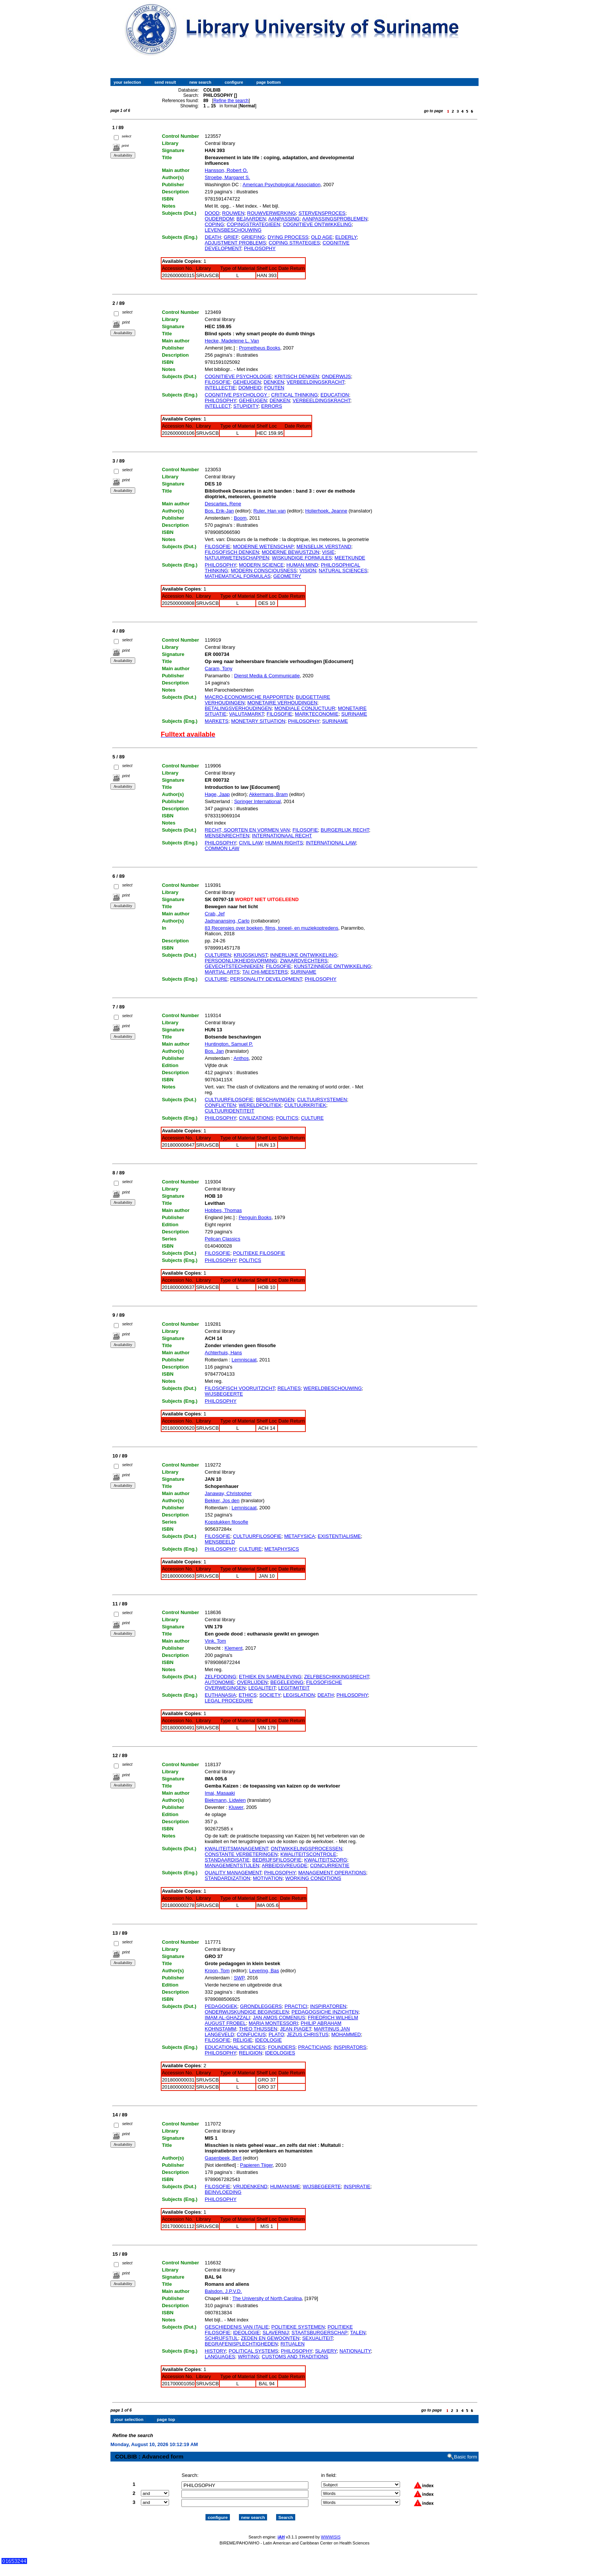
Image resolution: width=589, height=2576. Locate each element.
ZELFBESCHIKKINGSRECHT (336, 1676)
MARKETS (216, 721)
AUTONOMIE (219, 1682)
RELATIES (289, 1388)
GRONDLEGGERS (261, 2006)
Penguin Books (255, 1217)
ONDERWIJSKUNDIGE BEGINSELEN (247, 2012)
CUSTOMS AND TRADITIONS (295, 2356)
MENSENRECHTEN (227, 835)
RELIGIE (242, 2040)
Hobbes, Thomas (223, 1210)
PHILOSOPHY (260, 248)
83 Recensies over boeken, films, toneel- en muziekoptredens (271, 928)
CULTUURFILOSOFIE (229, 1099)
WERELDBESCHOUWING (333, 1388)
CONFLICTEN (220, 1105)
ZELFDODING (220, 1676)
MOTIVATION (267, 1878)
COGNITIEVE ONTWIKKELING (317, 224)
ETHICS (248, 1695)
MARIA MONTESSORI (273, 2023)
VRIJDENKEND (250, 2186)
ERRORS (271, 406)
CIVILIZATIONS (256, 1118)
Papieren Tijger (256, 2165)
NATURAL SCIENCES (343, 570)
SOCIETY (269, 1695)
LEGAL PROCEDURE (229, 1700)
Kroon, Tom (217, 1970)
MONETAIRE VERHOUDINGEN (282, 702)
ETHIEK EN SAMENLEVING (270, 1676)
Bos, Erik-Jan (219, 511)
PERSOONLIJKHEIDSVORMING (241, 960)
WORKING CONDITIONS (313, 1878)
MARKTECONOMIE (316, 714)
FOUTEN (274, 387)
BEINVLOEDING (223, 2192)
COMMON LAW (222, 848)
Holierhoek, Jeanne (326, 511)
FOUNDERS (281, 2047)
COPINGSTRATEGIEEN (253, 224)
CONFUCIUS (251, 2034)
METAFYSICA (299, 1536)
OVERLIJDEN (252, 1682)
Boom (240, 518)
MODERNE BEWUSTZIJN (290, 552)
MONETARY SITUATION (258, 721)
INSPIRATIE (357, 2186)
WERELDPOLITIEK (260, 1105)
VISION (307, 570)
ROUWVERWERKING (271, 213)
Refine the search (231, 100)
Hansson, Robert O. (226, 170)
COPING (214, 224)
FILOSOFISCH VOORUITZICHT (240, 1388)
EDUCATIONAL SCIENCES (235, 2047)
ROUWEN (233, 213)
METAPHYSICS (281, 1549)
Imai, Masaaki (220, 1793)
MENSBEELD (220, 1542)
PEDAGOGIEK (221, 2006)
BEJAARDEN (251, 219)
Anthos (241, 1058)
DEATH (213, 237)
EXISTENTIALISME (339, 1536)
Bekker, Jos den (222, 1500)
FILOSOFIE (217, 382)
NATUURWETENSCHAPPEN (237, 558)
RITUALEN (293, 2344)
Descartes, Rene (223, 503)
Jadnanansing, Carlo (227, 921)
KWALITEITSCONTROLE (308, 1854)
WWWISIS (330, 2530)
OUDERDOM (219, 219)
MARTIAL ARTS (222, 972)
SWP (239, 1978)
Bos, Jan (214, 1051)
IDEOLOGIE (268, 2040)
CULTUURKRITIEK (305, 1105)
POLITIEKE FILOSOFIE (259, 1253)
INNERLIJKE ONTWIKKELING (303, 955)
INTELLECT (218, 406)
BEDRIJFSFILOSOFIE (277, 1860)
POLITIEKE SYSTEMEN (298, 2327)
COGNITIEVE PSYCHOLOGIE (238, 376)
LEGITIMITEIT (294, 1688)
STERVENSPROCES (322, 213)
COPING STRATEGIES (294, 243)
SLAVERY (326, 2351)
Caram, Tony (218, 668)
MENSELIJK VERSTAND (323, 546)
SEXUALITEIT (317, 2338)
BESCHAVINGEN (275, 1099)
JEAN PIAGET (295, 2029)
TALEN (357, 2332)
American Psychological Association (281, 184)
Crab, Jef (215, 913)
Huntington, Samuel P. (229, 1044)
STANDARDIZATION (227, 1878)
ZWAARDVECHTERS (304, 960)
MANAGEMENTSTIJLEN (232, 1865)
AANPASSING (284, 219)
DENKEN (274, 382)
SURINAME (354, 714)
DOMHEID (250, 387)
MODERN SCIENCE (261, 565)
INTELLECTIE (220, 387)
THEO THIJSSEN (258, 2029)
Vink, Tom (215, 1641)
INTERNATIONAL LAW (331, 843)
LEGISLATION (299, 1695)
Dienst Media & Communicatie (267, 675)
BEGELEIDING (287, 1682)
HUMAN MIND (302, 565)
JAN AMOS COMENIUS (279, 2017)
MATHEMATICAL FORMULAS (237, 576)
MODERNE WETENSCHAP (263, 546)
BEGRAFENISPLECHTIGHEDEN (241, 2344)
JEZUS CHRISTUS (308, 2034)
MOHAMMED (346, 2034)
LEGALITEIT (261, 1688)
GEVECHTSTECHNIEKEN (234, 966)
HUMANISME (285, 2186)
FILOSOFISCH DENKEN (232, 552)
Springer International (257, 801)
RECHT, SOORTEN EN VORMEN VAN (247, 830)
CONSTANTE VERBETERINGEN (241, 1854)
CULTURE (216, 979)
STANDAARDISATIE (227, 1860)
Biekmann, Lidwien (225, 1800)
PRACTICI (296, 2006)
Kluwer (236, 1807)
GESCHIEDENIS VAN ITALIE (237, 2327)
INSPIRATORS (350, 2047)
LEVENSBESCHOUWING (233, 230)
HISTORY (215, 2351)
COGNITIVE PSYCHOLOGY (237, 395)
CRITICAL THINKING (294, 395)
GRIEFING (253, 237)
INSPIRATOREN (328, 2006)
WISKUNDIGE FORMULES (302, 558)
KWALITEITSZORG (325, 1860)
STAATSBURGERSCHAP (319, 2332)
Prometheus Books (259, 348)
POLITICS (287, 1118)
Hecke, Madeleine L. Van (232, 341)
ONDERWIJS (336, 376)
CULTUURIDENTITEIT (229, 1111)
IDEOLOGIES (280, 2053)
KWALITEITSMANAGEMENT (236, 1848)
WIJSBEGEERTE (224, 1394)
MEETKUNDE (350, 558)
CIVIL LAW (251, 843)
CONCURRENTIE (329, 1865)
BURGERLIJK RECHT (345, 830)
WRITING (248, 2356)
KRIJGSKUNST (250, 955)
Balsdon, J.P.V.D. (223, 2291)
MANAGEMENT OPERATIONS (332, 1872)
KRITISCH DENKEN (297, 376)
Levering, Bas (264, 1970)
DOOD (212, 213)
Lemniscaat (244, 1360)
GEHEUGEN (247, 382)
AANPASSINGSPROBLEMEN (334, 219)
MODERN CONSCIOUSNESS (264, 570)
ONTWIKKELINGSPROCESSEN (306, 1848)
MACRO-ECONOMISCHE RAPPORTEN (249, 697)
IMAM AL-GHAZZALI (227, 2017)
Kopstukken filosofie (226, 1522)
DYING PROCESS (287, 237)
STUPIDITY (245, 406)
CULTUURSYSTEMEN (322, 1099)
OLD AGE (321, 237)
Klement (234, 1648)
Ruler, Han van (269, 511)
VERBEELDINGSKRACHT (315, 382)
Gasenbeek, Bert (223, 2158)
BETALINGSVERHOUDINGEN (238, 708)
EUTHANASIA (220, 1695)
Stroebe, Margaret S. (227, 177)
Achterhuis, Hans (223, 1352)
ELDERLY (345, 237)
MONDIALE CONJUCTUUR (305, 708)
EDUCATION (334, 395)
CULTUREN (218, 955)
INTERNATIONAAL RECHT (282, 835)
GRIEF (231, 237)
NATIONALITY (355, 2351)
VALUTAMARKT (246, 714)
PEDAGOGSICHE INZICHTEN (324, 2012)
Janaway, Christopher (228, 1493)
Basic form (465, 2450)
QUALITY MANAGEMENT (233, 1872)
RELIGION (250, 2053)
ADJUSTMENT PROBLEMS (235, 243)
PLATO (276, 2034)
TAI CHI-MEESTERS (265, 972)
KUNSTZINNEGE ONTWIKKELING (332, 966)
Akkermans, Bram (268, 794)
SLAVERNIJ (276, 2332)
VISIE (328, 552)
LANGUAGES (220, 2356)
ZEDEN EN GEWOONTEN (270, 2338)
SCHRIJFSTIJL (221, 2338)
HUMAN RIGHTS (284, 843)
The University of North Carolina (267, 2298)
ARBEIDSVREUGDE (284, 1865)
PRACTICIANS (314, 2047)
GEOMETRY (287, 576)
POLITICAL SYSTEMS (253, 2351)
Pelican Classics (222, 1239)
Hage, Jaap (217, 794)
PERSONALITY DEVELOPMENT (266, 979)
